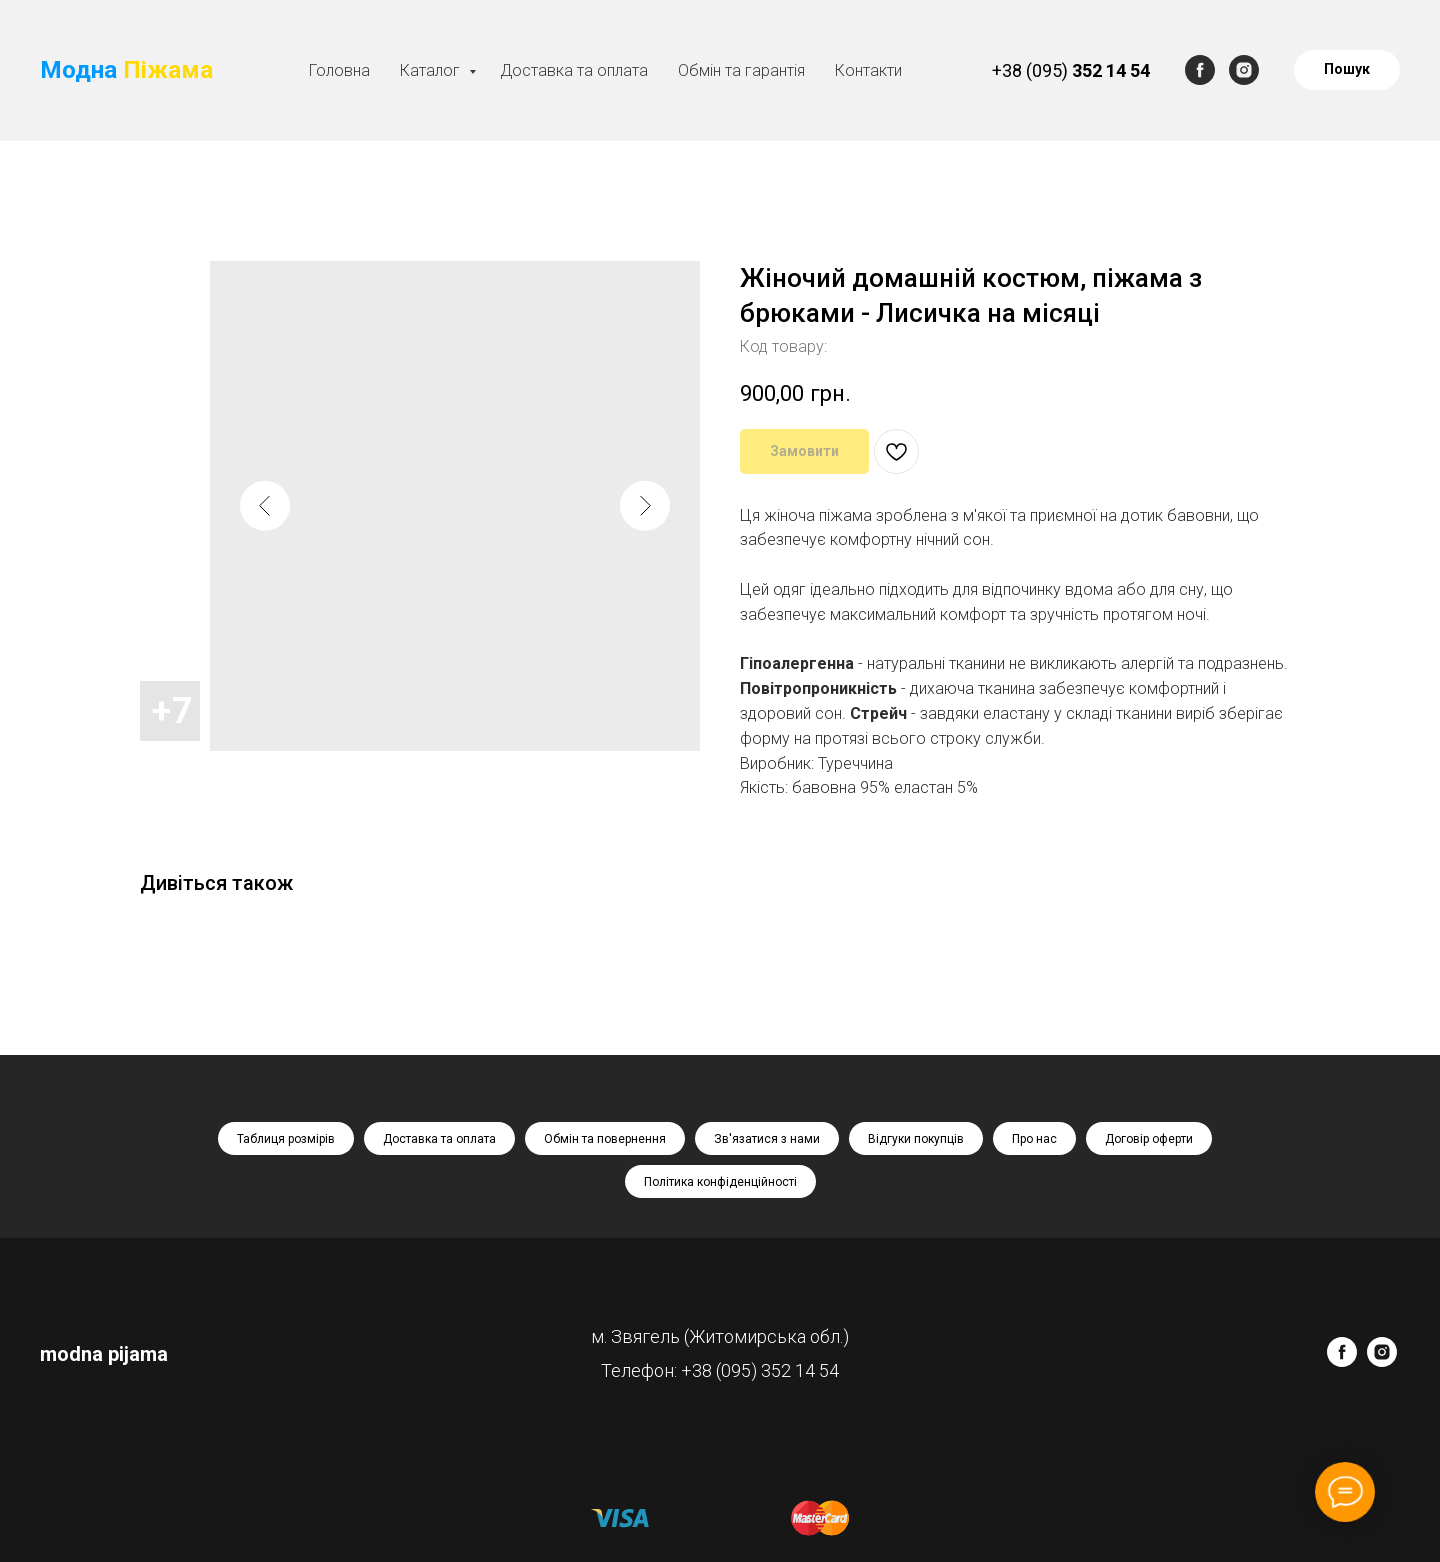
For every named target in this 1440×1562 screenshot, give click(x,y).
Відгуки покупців (916, 1139)
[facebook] (1200, 70)
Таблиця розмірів (286, 1139)
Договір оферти (1149, 1139)
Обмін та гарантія (741, 70)
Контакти (868, 70)
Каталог (432, 70)
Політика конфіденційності (720, 1182)
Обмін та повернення (605, 1139)
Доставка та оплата (574, 70)
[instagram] (1244, 70)
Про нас (1034, 1139)
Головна (339, 70)
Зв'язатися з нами (767, 1139)
